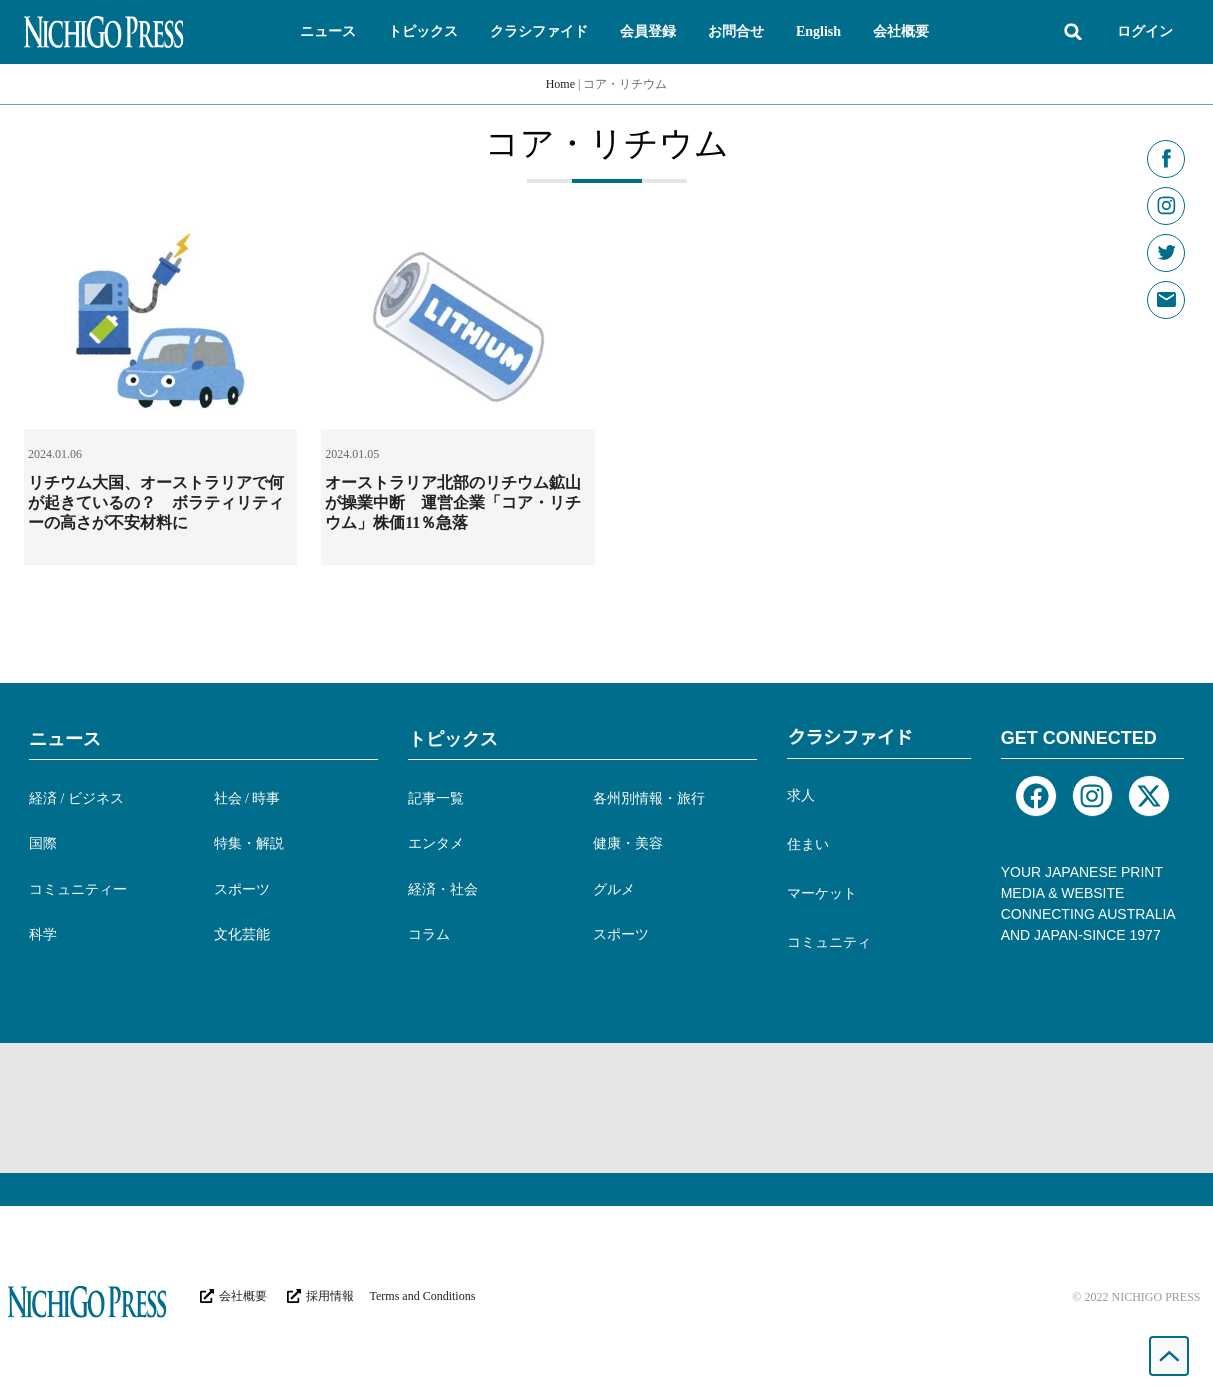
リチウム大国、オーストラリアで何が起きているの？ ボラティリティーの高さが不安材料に (156, 502)
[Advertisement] (607, 1108)
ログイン (1145, 31)
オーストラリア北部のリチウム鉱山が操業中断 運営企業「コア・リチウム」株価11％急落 (453, 502)
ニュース (65, 739)
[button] (328, 32)
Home (560, 84)
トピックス (453, 739)
